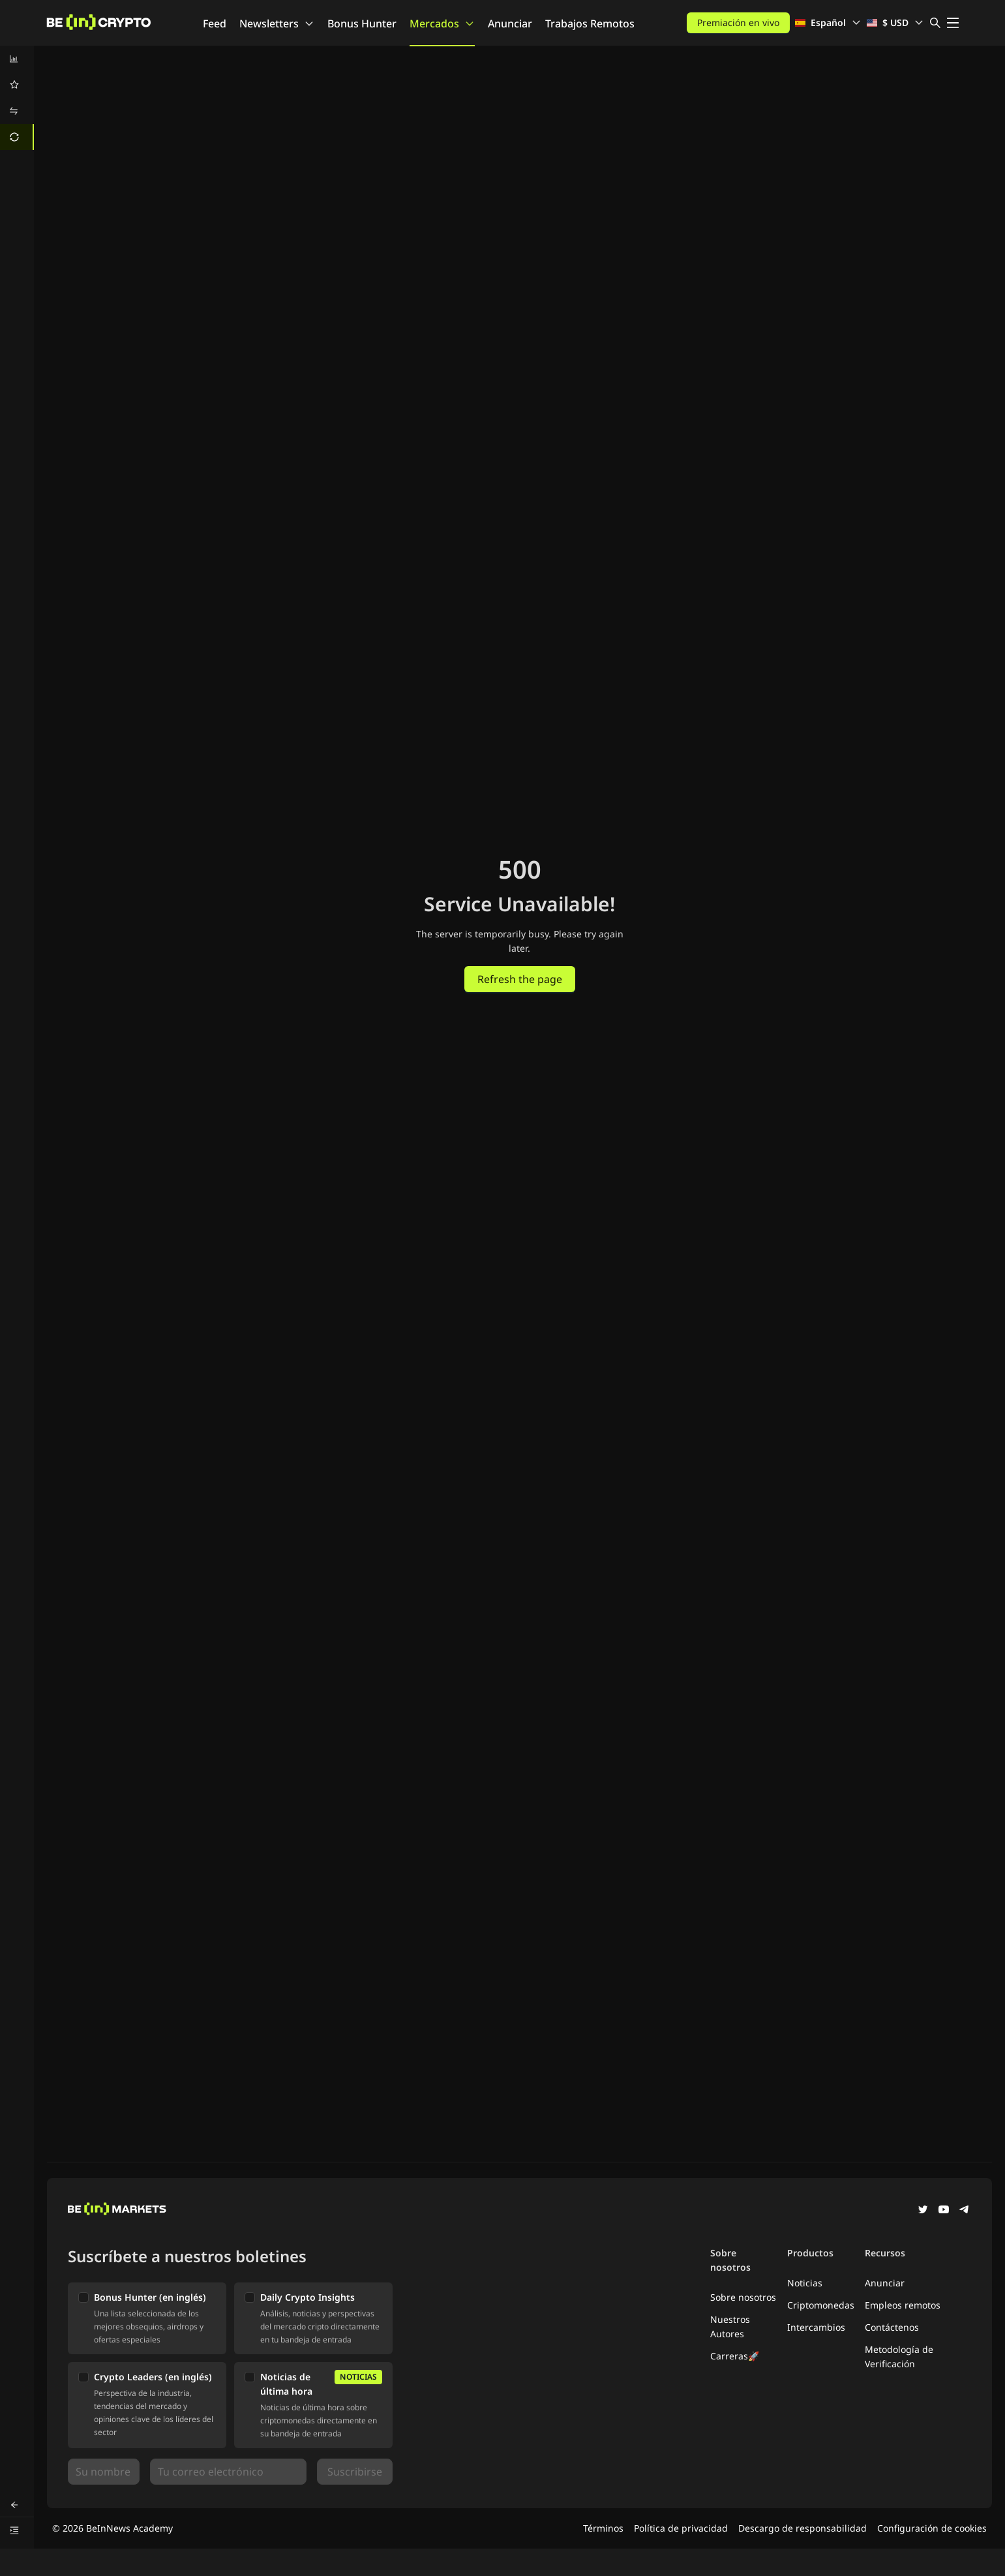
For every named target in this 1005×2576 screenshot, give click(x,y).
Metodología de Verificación (899, 2356)
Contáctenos (892, 2327)
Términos (603, 2528)
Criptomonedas (820, 2305)
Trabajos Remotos (590, 23)
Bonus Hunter (362, 23)
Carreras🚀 (734, 2356)
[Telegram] (964, 2211)
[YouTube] (943, 2211)
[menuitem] (17, 59)
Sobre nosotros (743, 2297)
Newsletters (276, 23)
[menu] (17, 98)
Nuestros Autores (730, 2326)
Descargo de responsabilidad (802, 2528)
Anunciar (510, 23)
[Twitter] (922, 2211)
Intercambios (816, 2327)
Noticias (804, 2283)
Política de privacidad (681, 2528)
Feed (214, 23)
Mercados (442, 23)
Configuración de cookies (932, 2528)
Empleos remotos (902, 2305)
